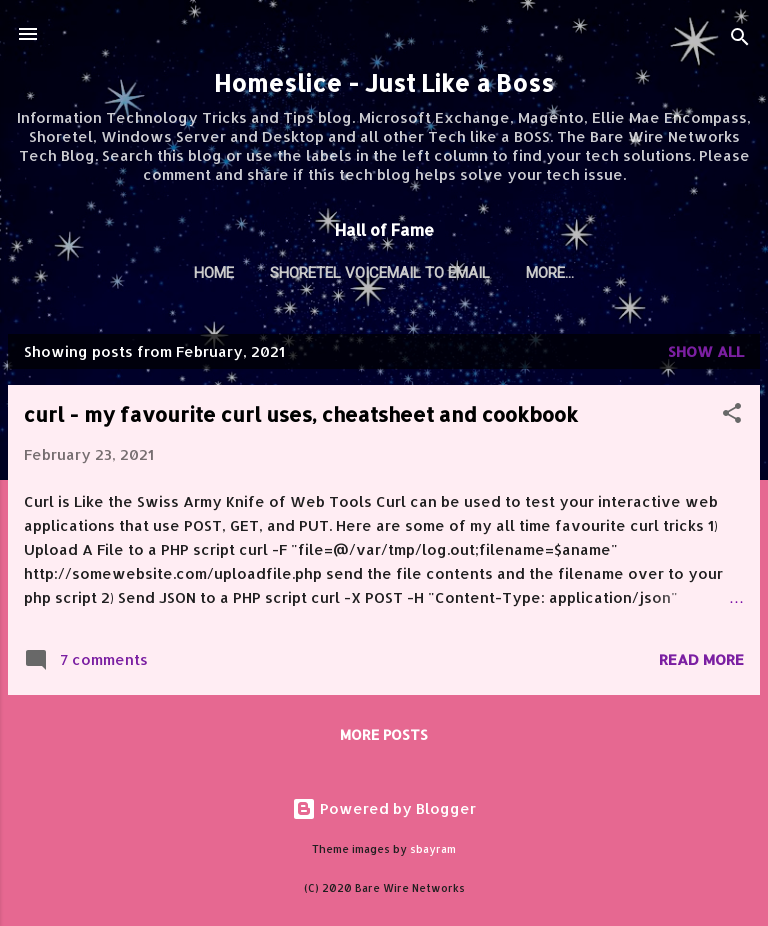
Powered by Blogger (384, 808)
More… (550, 273)
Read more (701, 659)
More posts (384, 734)
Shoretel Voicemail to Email (380, 273)
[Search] (740, 40)
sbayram (433, 849)
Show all (706, 351)
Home (214, 273)
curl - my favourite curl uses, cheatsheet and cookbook (301, 414)
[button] (732, 416)
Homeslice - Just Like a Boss (384, 83)
